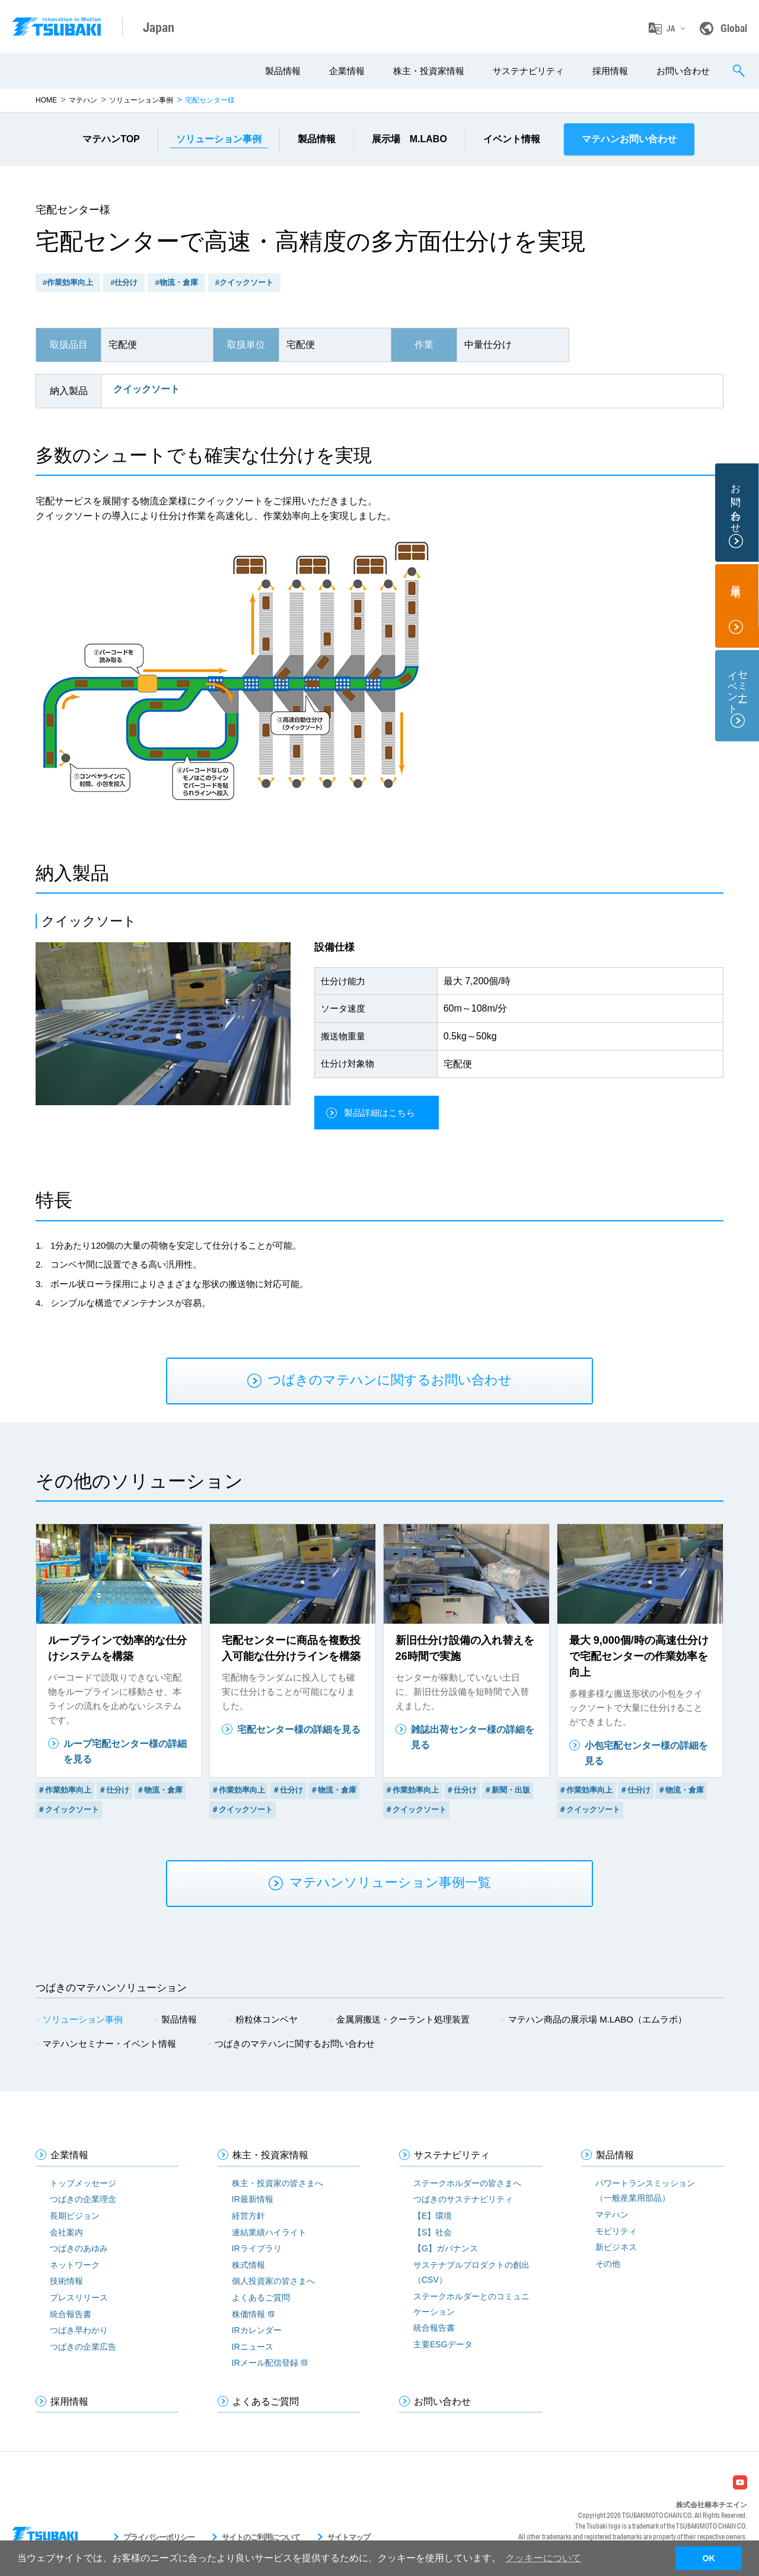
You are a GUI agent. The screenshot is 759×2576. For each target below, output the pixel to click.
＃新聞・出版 (507, 1789)
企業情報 (347, 71)
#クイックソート (244, 282)
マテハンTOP (111, 139)
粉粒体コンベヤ (266, 2019)
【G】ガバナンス (445, 2248)
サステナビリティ (528, 71)
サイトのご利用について (261, 2537)
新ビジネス (616, 2247)
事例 (218, 139)
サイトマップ (348, 2537)
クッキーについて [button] (543, 2558)
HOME (46, 100)
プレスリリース (79, 2297)
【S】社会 (432, 2232)
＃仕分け (113, 1789)
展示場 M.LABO (409, 139)
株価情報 (248, 2314)
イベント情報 (511, 139)
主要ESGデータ (443, 2344)
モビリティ (616, 2231)
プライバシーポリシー (158, 2537)
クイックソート (146, 389)
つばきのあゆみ (79, 2248)
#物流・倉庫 (176, 282)
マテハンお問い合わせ (629, 139)
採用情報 (610, 71)
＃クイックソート (68, 1809)
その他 (607, 2263)
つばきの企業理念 (83, 2199)
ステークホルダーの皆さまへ (467, 2183)
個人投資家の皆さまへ (273, 2281)
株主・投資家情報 (428, 71)
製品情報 (283, 71)
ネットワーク (75, 2265)
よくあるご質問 (261, 2297)
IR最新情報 (252, 2199)
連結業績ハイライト (269, 2232)
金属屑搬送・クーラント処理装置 (403, 2019)
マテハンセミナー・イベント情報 (109, 2044)
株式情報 (248, 2265)
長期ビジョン (75, 2215)
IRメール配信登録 (265, 2362)
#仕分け (124, 282)
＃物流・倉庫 (159, 1789)
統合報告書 (70, 2314)
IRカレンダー (257, 2330)
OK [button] (708, 2558)
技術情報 (66, 2281)
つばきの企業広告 (83, 2346)
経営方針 (248, 2215)
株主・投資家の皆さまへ (277, 2183)
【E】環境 (432, 2215)
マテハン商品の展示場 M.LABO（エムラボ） (597, 2019)
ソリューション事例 (141, 100)
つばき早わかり (79, 2330)
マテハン (83, 100)
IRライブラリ (257, 2248)
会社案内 (66, 2232)
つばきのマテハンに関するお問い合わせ (295, 2044)
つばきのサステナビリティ (463, 2199)
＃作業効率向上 (64, 1789)
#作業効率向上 (68, 282)
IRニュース (252, 2346)
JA (670, 28)
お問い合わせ (683, 71)
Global (733, 27)
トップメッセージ (83, 2183)
